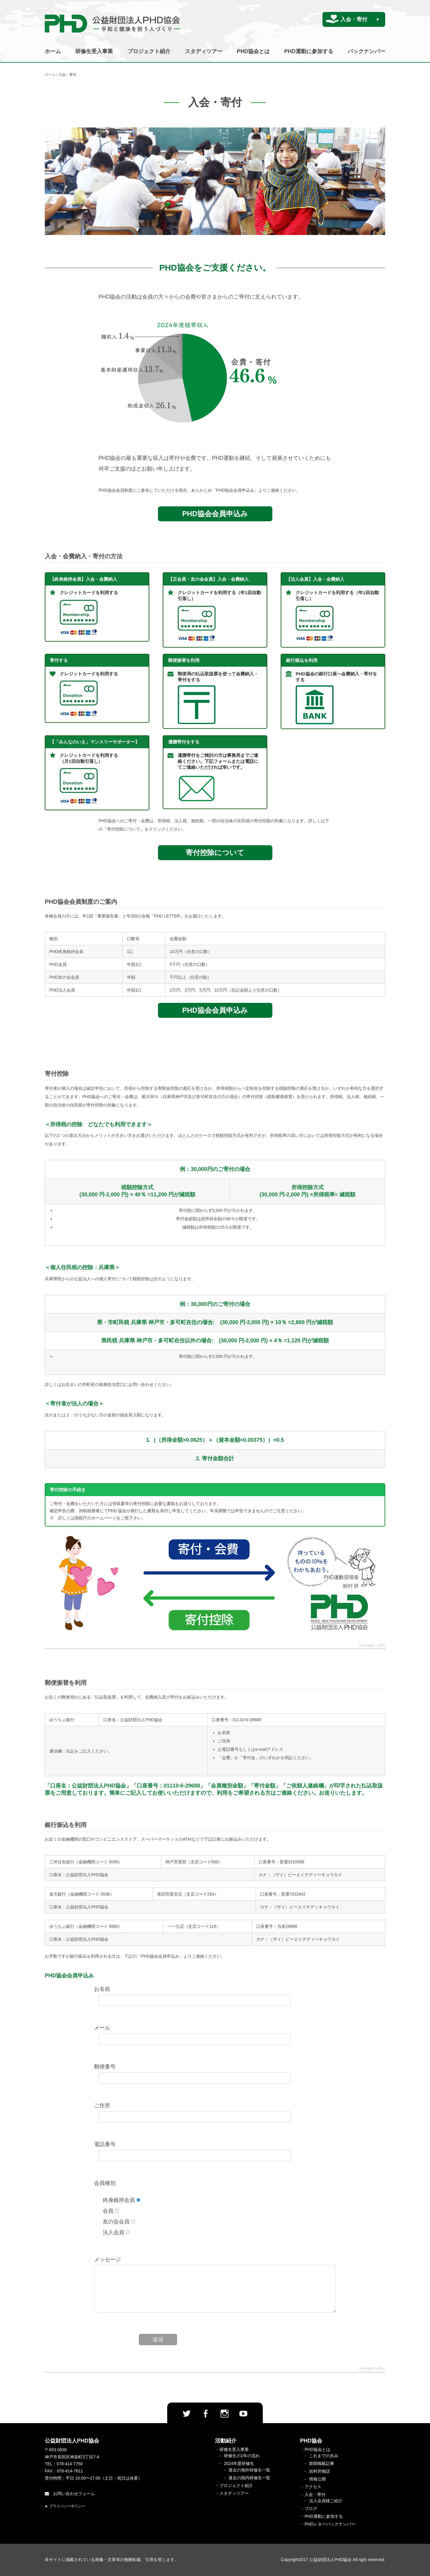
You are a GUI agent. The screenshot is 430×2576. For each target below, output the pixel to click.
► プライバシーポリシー (65, 2506)
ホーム (53, 51)
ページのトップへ (372, 1645)
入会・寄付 (353, 19)
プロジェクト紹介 (149, 51)
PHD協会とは (253, 51)
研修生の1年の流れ (242, 2455)
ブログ (311, 2508)
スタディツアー (203, 51)
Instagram (224, 2413)
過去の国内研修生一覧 (249, 2477)
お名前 (102, 1989)
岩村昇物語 (319, 2471)
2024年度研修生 (239, 2463)
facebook (205, 2413)
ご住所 (102, 2105)
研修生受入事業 (94, 51)
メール (102, 2028)
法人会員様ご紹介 (326, 2500)
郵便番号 (105, 2067)
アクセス (313, 2486)
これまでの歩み (323, 2455)
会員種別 (105, 2183)
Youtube (243, 2413)
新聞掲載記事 (321, 2463)
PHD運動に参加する (308, 51)
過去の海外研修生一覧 (249, 2470)
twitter (186, 2413)
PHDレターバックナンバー (330, 2524)
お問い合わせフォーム (70, 2494)
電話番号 (105, 2144)
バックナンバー (366, 51)
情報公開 (317, 2479)
